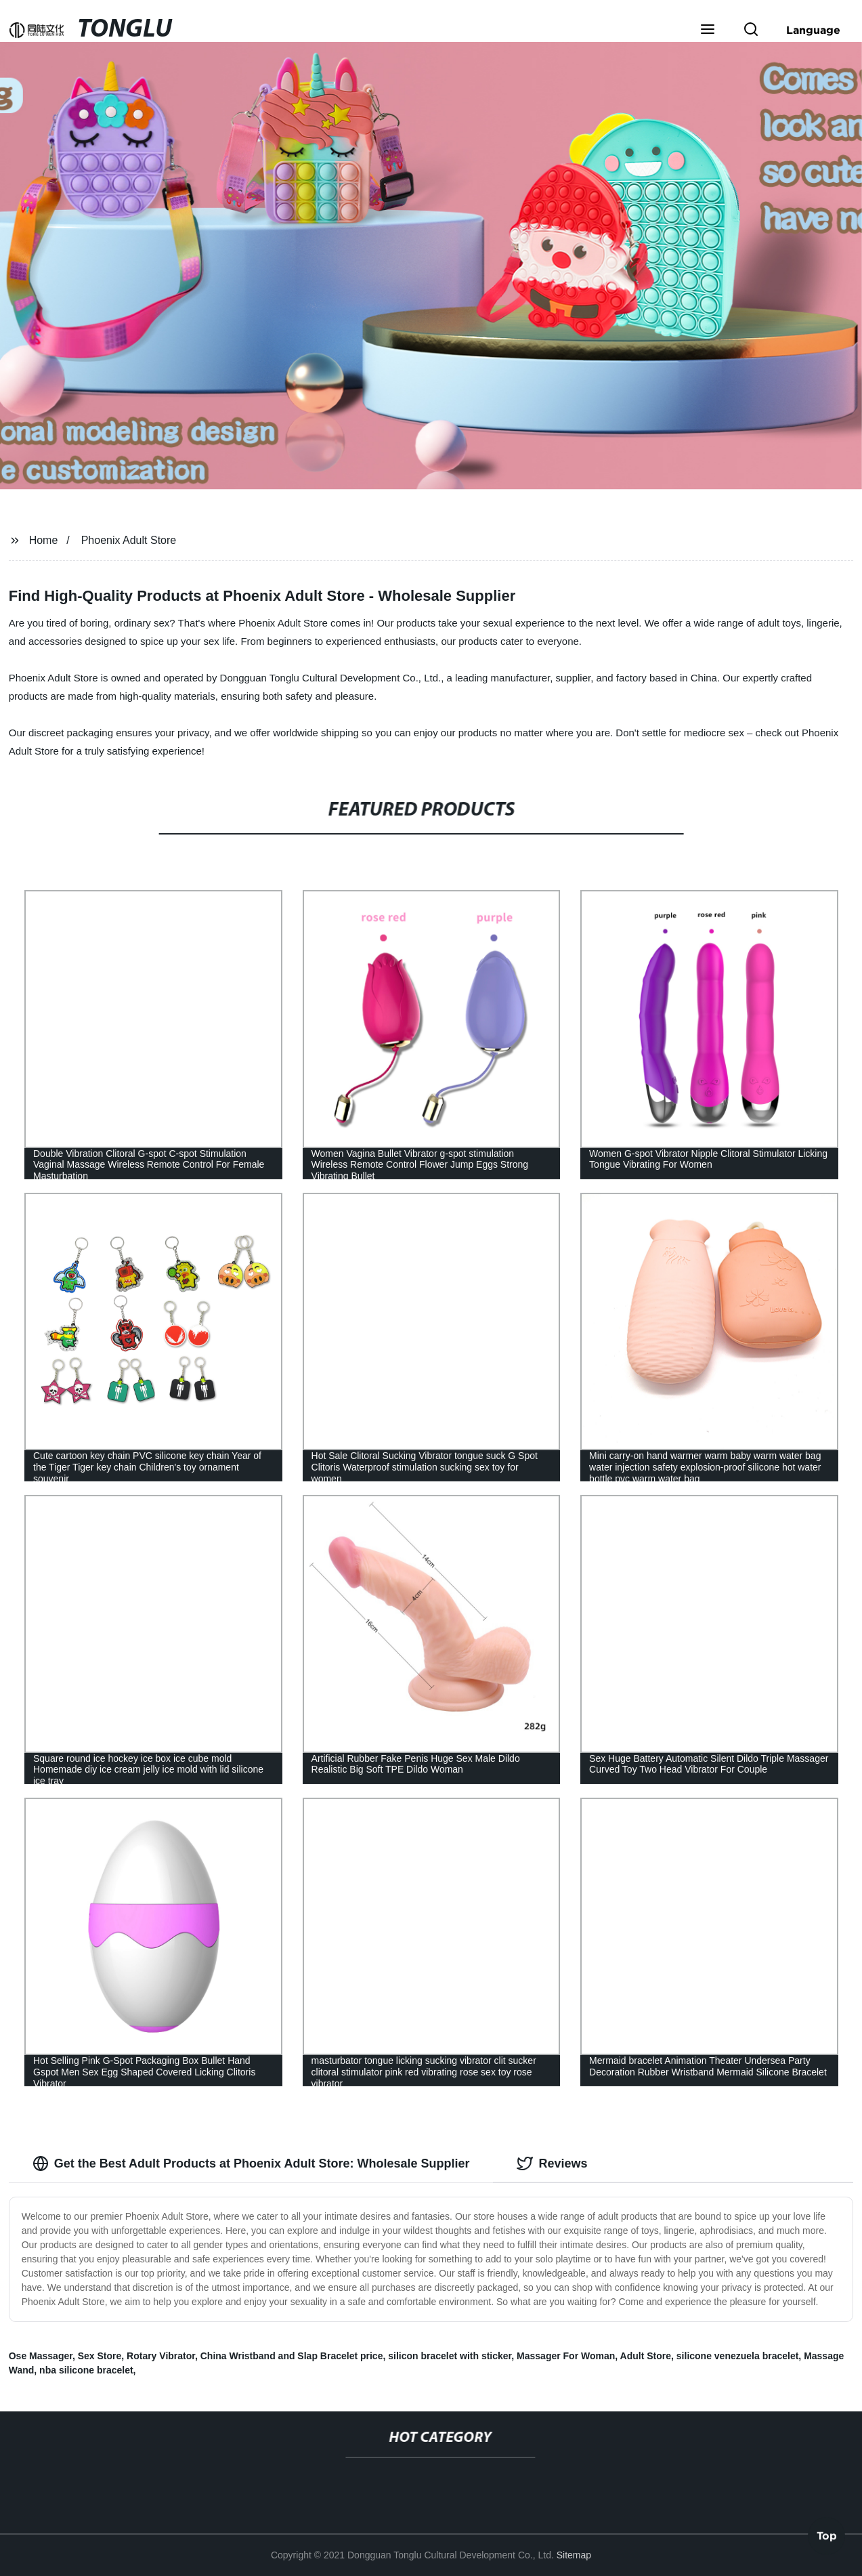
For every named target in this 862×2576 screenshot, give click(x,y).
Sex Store (100, 2355)
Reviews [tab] (552, 2163)
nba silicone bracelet (86, 2370)
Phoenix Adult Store (129, 540)
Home (43, 540)
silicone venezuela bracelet (737, 2355)
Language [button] (813, 30)
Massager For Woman (566, 2355)
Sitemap (574, 2555)
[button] (707, 30)
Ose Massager (40, 2355)
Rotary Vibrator (161, 2355)
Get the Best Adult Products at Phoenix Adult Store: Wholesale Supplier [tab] (251, 2163)
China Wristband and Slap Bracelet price (291, 2355)
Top (827, 2540)
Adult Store (645, 2355)
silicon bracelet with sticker (449, 2355)
